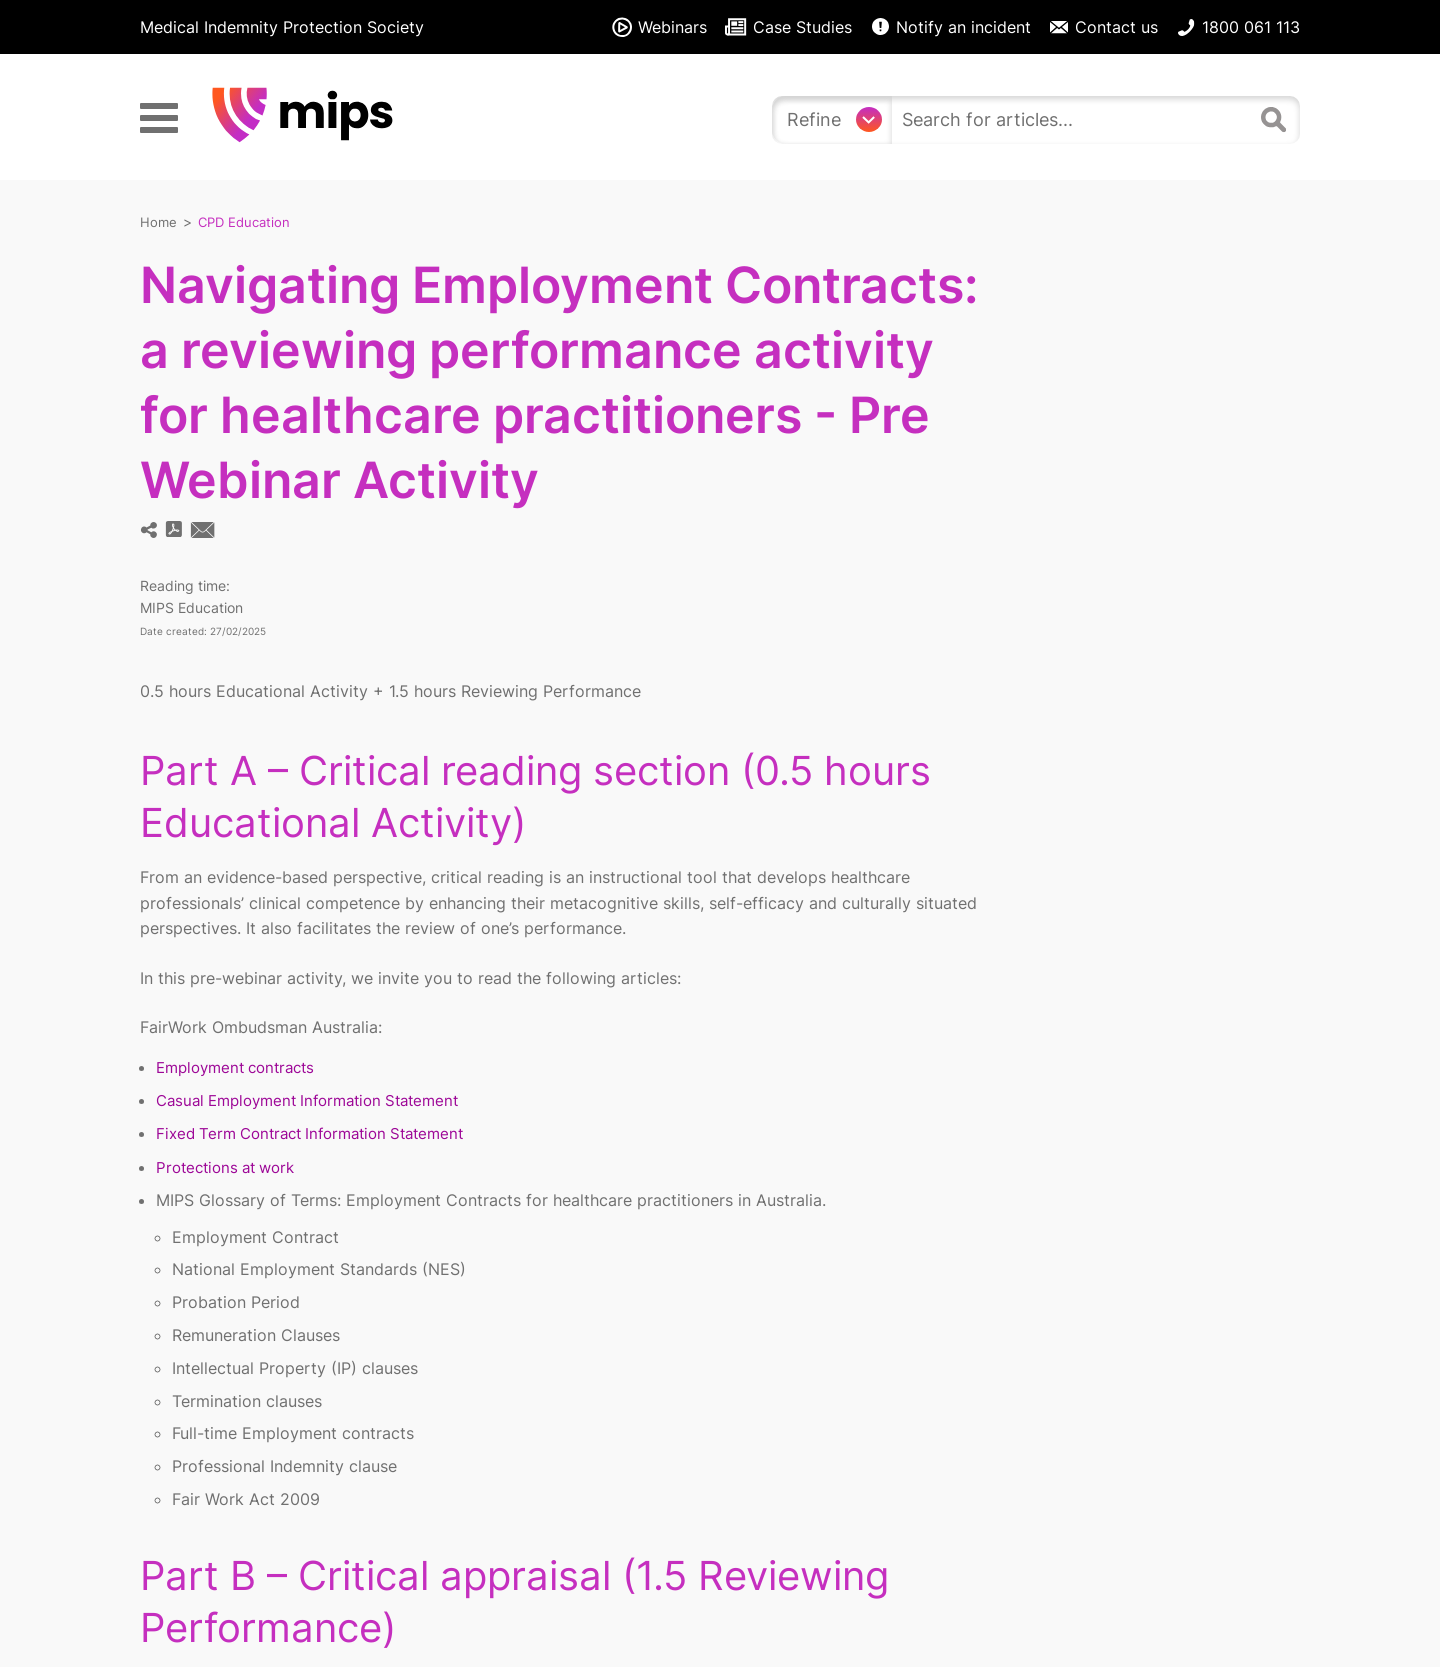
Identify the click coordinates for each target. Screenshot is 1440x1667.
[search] (1072, 120)
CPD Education (248, 221)
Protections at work (231, 1165)
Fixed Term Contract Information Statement (321, 1132)
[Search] (1276, 117)
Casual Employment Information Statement (319, 1099)
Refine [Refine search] (814, 119)
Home (159, 221)
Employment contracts (242, 1066)
